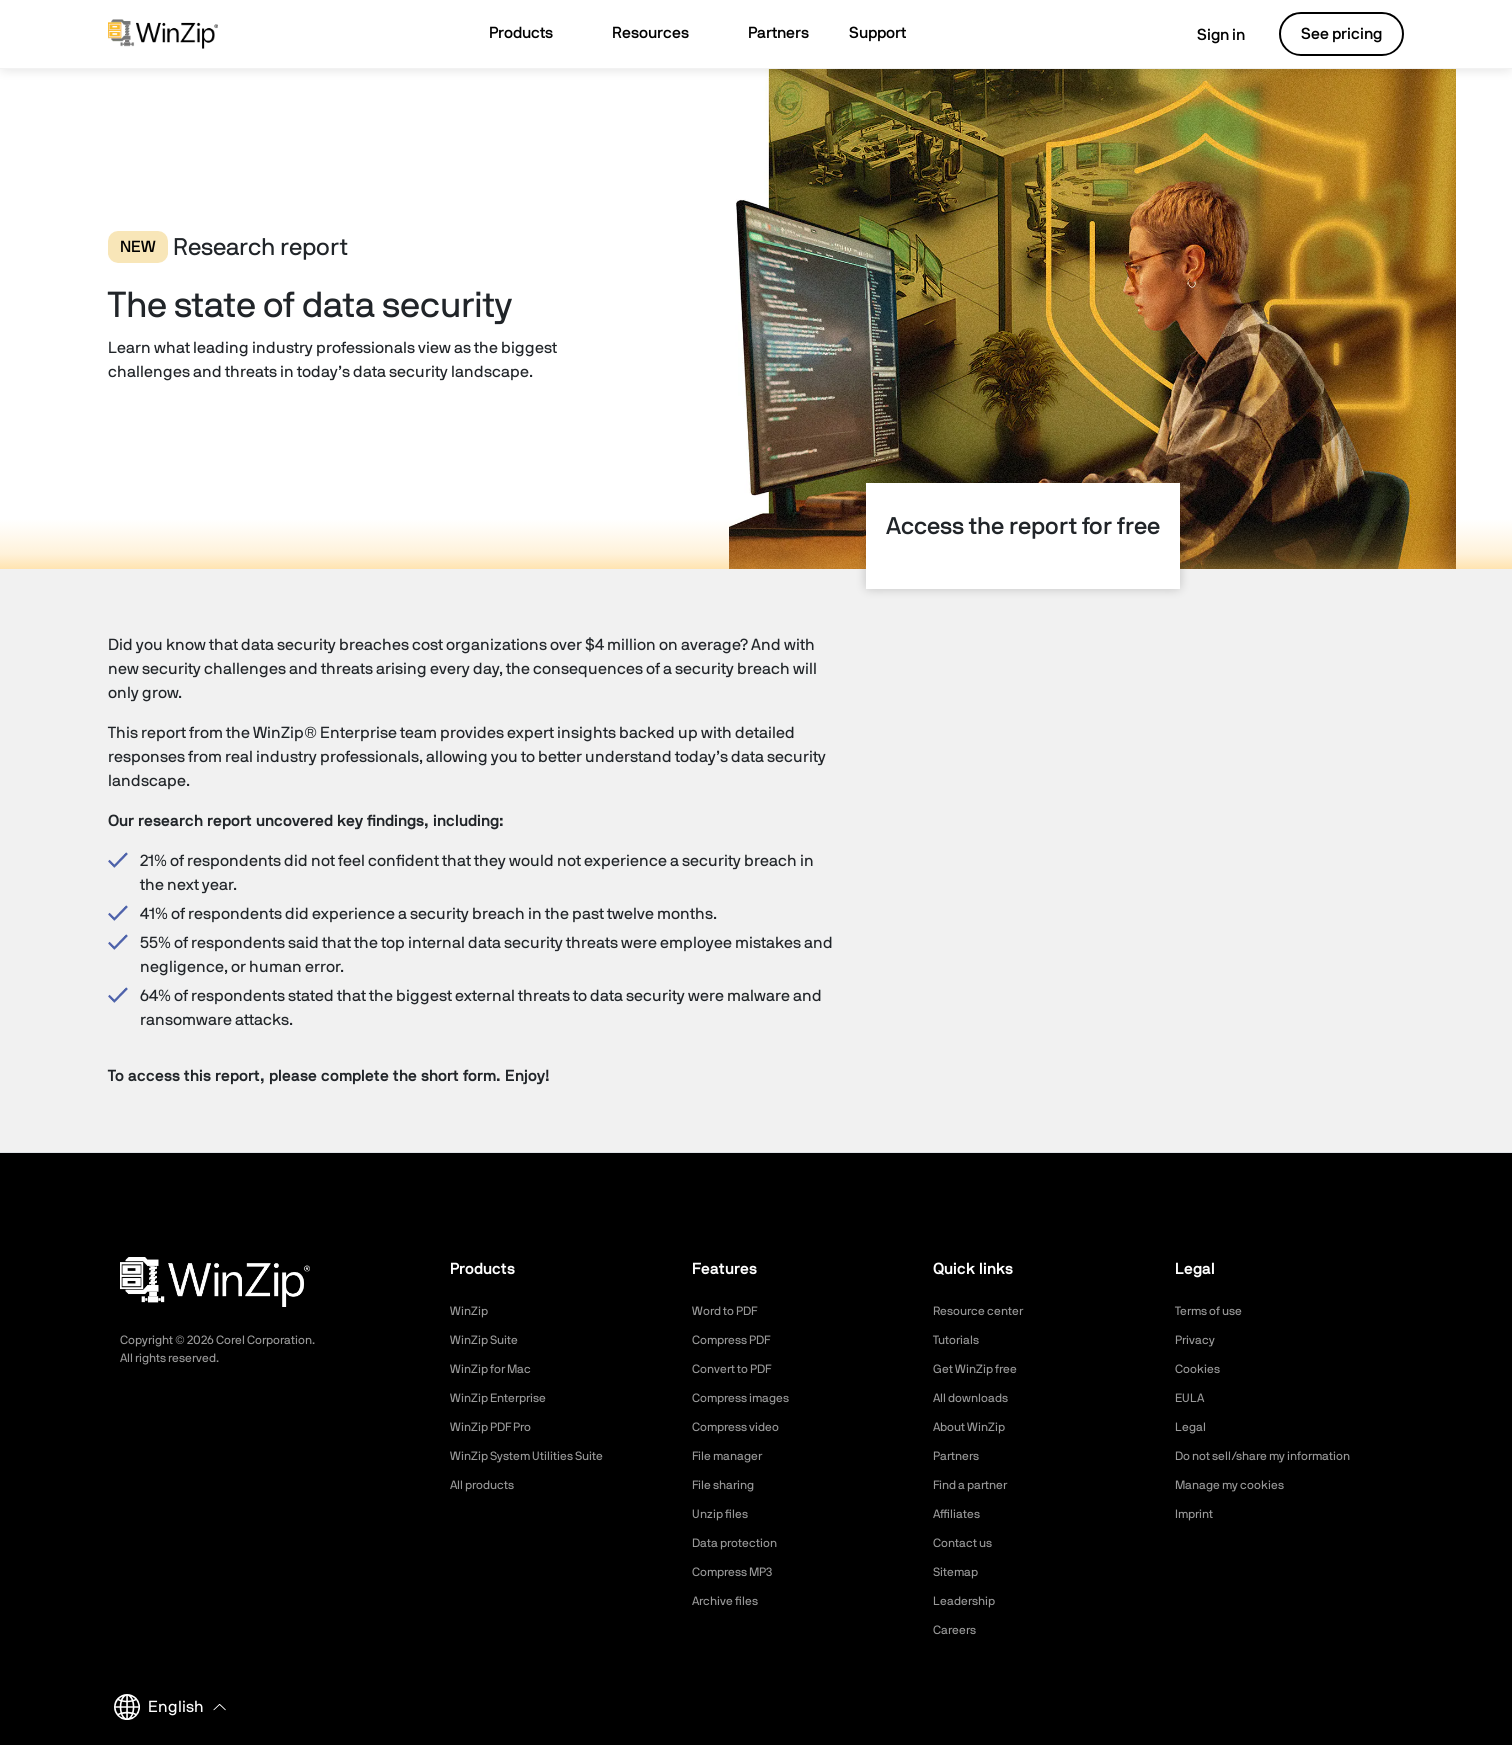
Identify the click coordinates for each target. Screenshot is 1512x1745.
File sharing (728, 1485)
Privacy (1198, 1340)
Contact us (967, 1543)
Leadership (968, 1601)
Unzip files (724, 1514)
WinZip (471, 1311)
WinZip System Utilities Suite (538, 1456)
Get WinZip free (981, 1369)
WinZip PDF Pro (497, 1427)
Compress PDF (738, 1340)
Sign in (1207, 35)
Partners (960, 1456)
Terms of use (1215, 1311)
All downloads (976, 1398)
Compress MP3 (739, 1572)
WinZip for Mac (497, 1369)
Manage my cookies (1238, 1485)
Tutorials (959, 1340)
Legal (1192, 1427)
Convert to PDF (739, 1369)
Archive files (730, 1601)
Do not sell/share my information (1278, 1456)
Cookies (1200, 1369)
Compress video (742, 1427)
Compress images (748, 1398)
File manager (733, 1456)
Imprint (1197, 1514)
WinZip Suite (488, 1340)
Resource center (986, 1311)
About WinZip (974, 1427)
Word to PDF (731, 1311)
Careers (958, 1630)
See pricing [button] (1341, 34)
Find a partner (977, 1485)
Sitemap (959, 1572)
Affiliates (960, 1514)
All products (487, 1485)
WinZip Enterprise (505, 1398)
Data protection (742, 1543)
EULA (1192, 1398)
